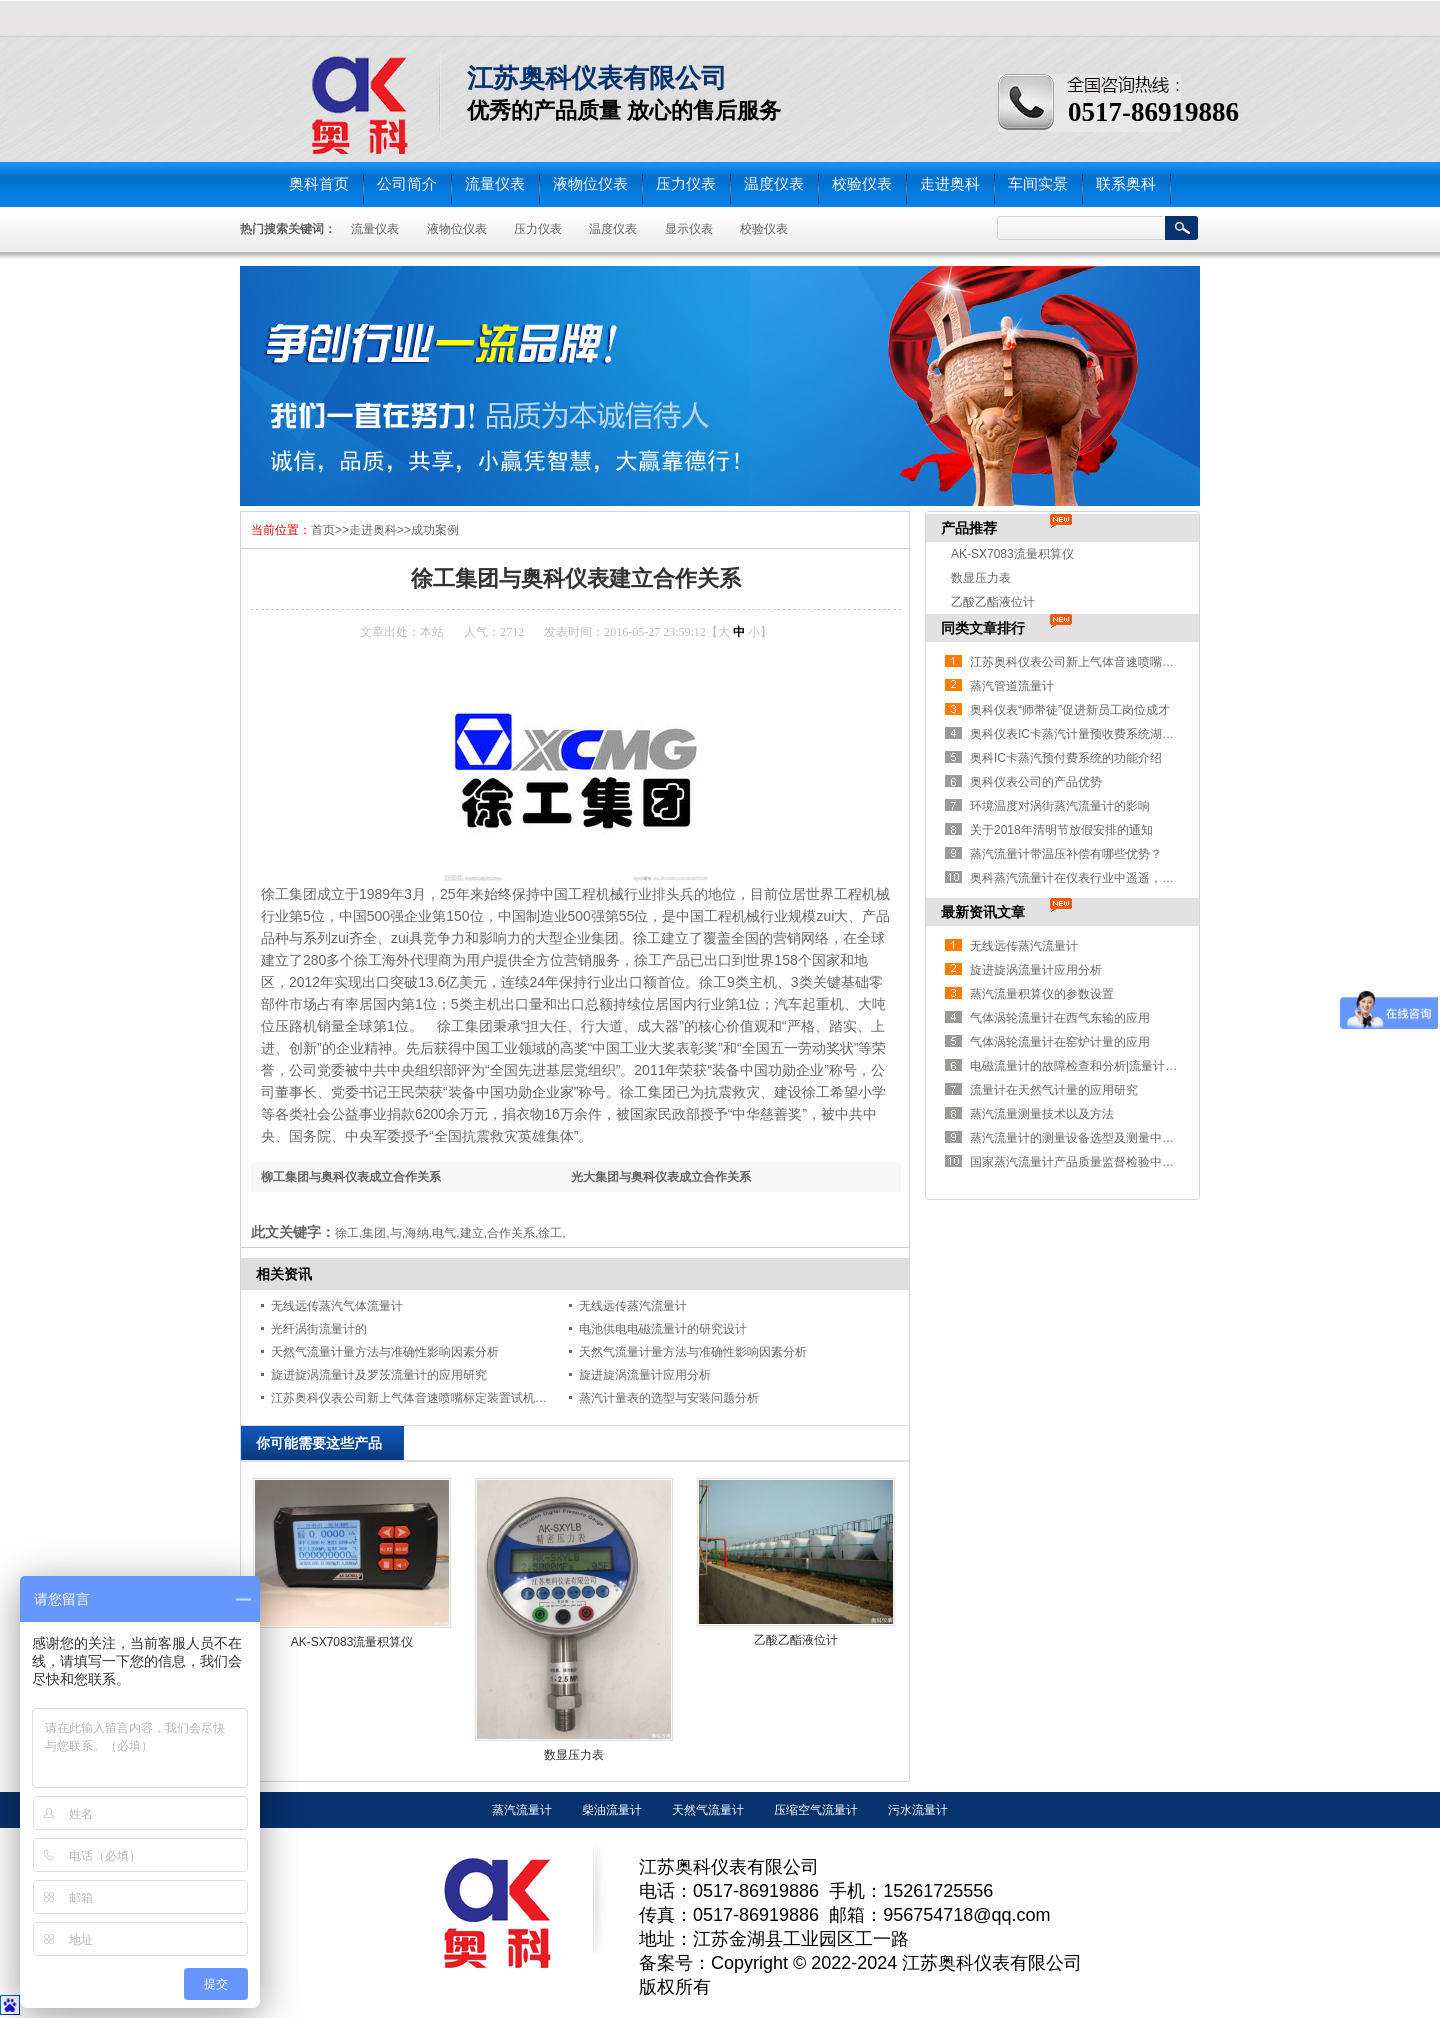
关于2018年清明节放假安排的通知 (1061, 830)
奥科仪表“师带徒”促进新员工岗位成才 (1070, 710)
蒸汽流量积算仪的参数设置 (1042, 994)
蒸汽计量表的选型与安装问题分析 (669, 1398)
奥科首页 (319, 184)
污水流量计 (918, 1810)
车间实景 (1038, 184)
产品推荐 (969, 528)
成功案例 (435, 530)
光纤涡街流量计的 (319, 1329)
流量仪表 (495, 184)
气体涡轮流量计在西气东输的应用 (1060, 1018)
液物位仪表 (590, 184)
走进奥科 (950, 184)
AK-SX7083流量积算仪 (352, 1642)
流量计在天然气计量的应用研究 (1054, 1090)
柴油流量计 (612, 1810)
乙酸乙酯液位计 (796, 1640)
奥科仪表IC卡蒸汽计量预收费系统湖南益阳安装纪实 (1108, 734)
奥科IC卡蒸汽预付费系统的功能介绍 (1066, 758)
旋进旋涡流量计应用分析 (645, 1375)
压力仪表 (686, 184)
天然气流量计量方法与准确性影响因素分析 (385, 1352)
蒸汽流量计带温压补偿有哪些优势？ (1066, 854)
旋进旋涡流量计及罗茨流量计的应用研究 (379, 1375)
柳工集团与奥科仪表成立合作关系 (351, 1177)
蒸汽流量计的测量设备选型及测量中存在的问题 (1096, 1138)
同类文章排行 (983, 628)
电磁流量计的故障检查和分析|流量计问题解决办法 (1103, 1066)
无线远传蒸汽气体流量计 (337, 1306)
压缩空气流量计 (816, 1810)
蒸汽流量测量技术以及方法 (1042, 1114)
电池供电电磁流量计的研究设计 (663, 1329)
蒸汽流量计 (522, 1810)
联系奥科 (1126, 184)
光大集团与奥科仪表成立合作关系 (661, 1177)
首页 (323, 530)
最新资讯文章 (983, 912)
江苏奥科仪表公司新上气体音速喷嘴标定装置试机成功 (415, 1398)
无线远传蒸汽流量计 (633, 1306)
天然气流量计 (708, 1810)
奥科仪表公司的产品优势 (1036, 782)
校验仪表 (862, 184)
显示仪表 (689, 229)
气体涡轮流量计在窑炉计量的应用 (1060, 1042)
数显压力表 (574, 1755)
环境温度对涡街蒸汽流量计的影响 (1060, 806)
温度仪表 (774, 184)
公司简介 (407, 184)
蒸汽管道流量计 (1012, 686)
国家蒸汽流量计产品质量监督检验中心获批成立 (1096, 1162)
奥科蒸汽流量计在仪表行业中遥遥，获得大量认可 (1102, 878)
